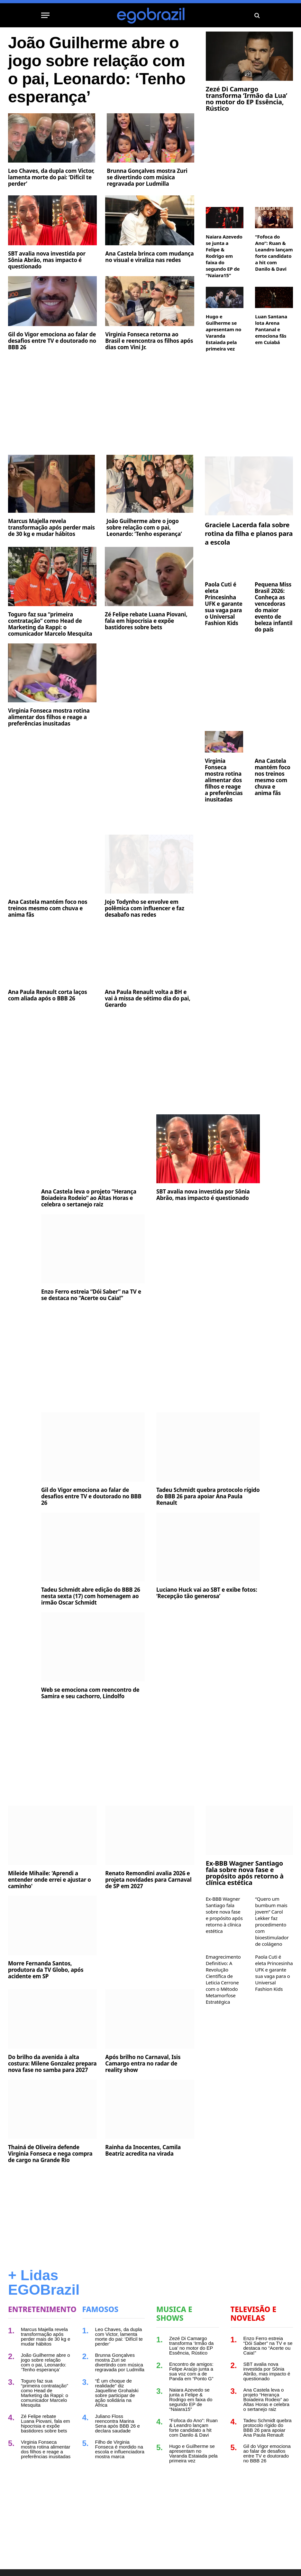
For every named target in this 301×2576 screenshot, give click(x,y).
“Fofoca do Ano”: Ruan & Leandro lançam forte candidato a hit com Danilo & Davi (274, 252)
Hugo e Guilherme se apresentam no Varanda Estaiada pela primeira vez (224, 332)
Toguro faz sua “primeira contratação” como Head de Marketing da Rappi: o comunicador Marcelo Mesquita (50, 624)
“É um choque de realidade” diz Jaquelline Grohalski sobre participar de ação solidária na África (117, 2392)
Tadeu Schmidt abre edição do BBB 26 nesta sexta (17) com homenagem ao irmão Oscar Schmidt (90, 1596)
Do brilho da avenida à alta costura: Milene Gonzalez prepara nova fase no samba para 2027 (52, 2063)
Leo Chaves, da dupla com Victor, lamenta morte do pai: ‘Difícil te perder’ (51, 177)
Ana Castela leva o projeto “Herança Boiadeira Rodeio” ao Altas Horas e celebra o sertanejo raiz (88, 1198)
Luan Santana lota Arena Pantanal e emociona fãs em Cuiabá (271, 329)
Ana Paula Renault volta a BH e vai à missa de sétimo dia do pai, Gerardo (147, 998)
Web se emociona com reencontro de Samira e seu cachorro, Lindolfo (90, 1693)
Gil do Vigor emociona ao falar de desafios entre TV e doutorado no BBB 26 (52, 341)
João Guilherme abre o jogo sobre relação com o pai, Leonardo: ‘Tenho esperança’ (96, 70)
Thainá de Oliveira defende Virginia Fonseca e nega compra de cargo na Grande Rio (50, 2153)
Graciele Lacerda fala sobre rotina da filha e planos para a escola (249, 533)
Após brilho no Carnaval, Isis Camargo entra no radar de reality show (142, 2063)
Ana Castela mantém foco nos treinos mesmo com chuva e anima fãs (47, 908)
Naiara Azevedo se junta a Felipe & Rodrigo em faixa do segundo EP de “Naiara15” (224, 255)
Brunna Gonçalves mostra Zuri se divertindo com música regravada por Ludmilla (147, 177)
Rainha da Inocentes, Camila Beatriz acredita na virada (143, 2150)
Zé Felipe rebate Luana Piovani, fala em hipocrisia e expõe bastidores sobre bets (146, 621)
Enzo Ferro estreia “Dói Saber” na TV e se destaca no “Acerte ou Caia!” (91, 1294)
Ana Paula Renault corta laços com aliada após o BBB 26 (47, 995)
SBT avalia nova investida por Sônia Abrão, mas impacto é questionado (47, 260)
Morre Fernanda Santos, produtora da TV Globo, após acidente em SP (45, 1970)
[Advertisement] (101, 404)
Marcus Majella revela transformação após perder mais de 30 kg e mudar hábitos (51, 527)
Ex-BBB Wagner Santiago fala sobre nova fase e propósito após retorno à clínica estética (245, 1873)
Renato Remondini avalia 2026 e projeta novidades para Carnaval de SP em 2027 (148, 1879)
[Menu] (45, 15)
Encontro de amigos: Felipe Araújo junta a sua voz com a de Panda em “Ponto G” (191, 2371)
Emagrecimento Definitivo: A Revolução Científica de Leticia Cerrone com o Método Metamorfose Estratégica (223, 1979)
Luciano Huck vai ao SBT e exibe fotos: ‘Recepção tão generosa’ (206, 1593)
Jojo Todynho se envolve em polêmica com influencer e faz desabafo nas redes (144, 908)
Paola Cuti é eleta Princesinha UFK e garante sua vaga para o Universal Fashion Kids (223, 603)
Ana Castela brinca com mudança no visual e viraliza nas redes (149, 256)
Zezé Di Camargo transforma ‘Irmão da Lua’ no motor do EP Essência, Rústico (246, 99)
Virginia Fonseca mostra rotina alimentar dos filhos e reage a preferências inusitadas (49, 717)
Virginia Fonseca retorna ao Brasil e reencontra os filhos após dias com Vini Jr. (149, 341)
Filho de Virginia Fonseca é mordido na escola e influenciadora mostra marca (119, 2449)
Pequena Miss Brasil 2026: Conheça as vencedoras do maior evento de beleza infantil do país (273, 607)
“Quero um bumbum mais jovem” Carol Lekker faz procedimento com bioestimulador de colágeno (271, 1921)
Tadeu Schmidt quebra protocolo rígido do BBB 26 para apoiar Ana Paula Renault (208, 1496)
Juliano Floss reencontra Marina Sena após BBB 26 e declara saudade (117, 2423)
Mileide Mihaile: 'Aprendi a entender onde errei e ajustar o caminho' (49, 1879)
